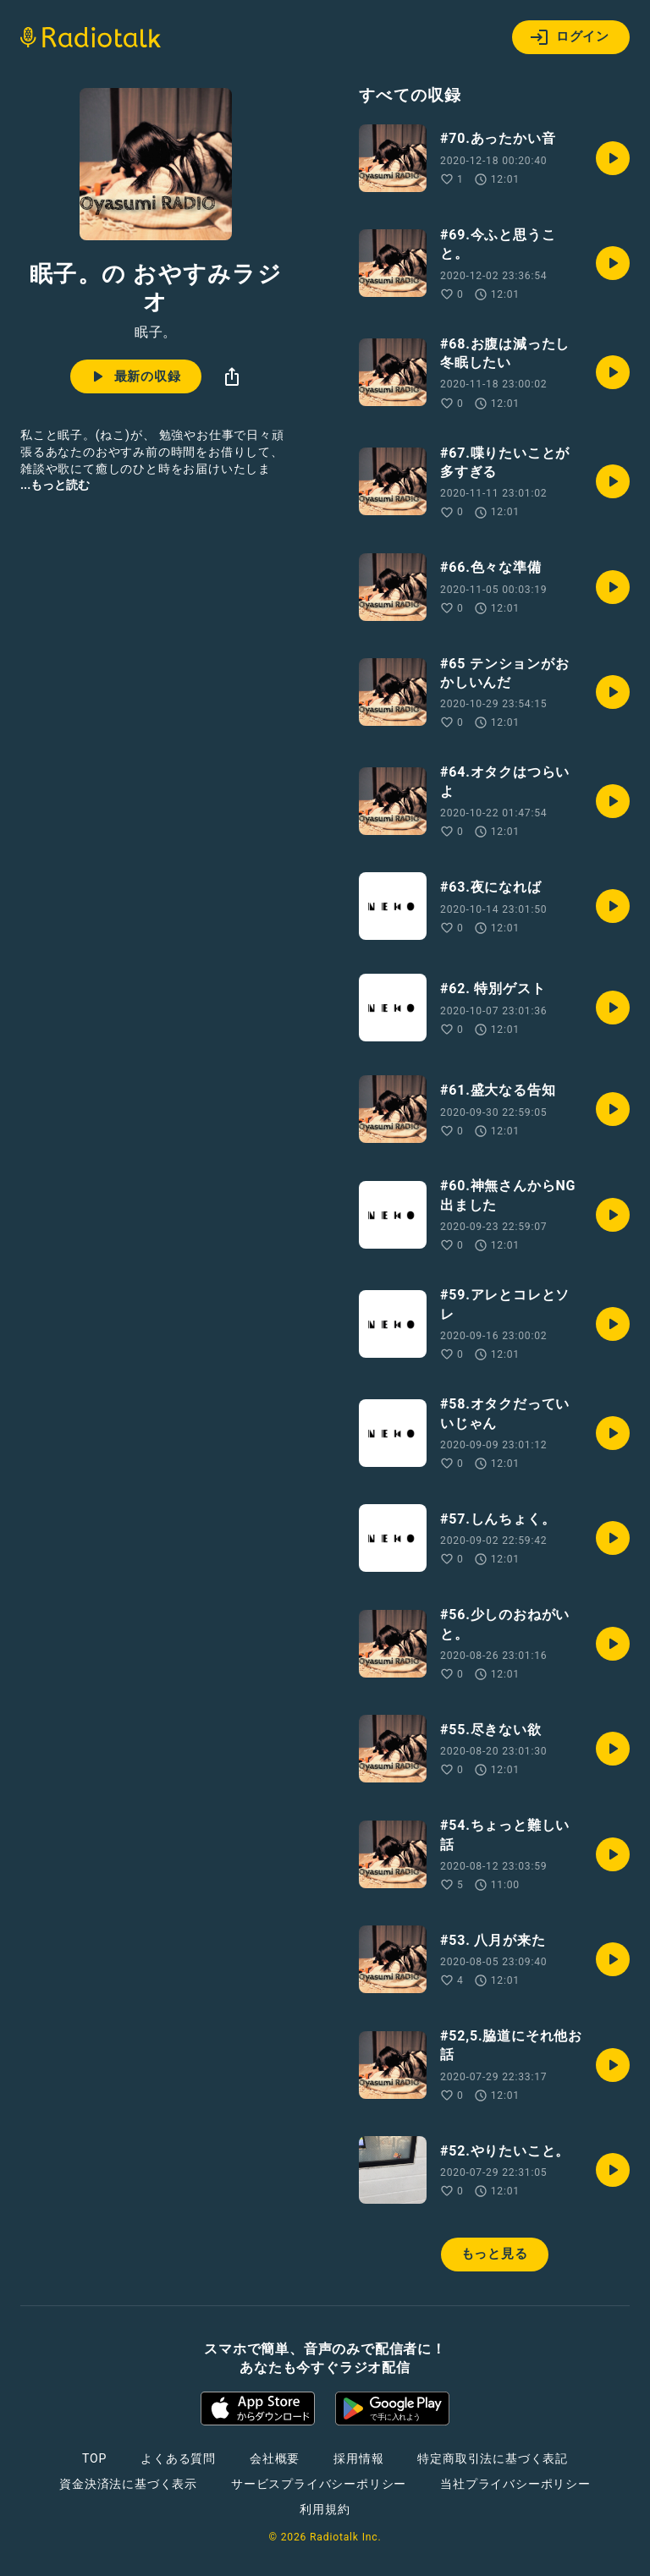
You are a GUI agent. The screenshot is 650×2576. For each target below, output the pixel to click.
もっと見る (494, 2253)
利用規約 (325, 2509)
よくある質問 (178, 2458)
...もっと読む (55, 485)
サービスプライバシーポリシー (318, 2484)
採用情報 (358, 2458)
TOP (94, 2458)
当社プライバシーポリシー (515, 2484)
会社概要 (275, 2458)
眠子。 (156, 332)
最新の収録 (134, 376)
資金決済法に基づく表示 (128, 2484)
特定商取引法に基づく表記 (492, 2458)
